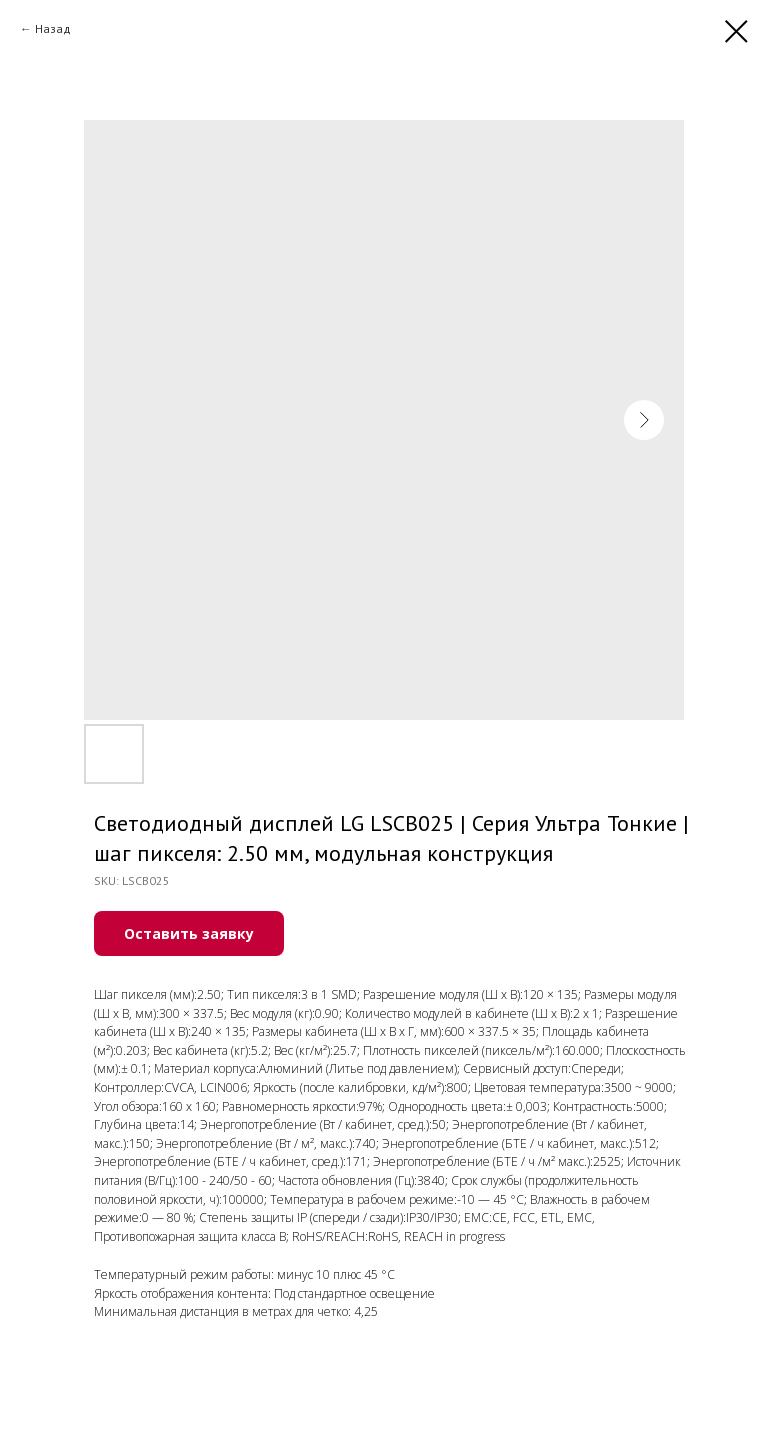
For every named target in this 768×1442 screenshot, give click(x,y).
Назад (53, 28)
